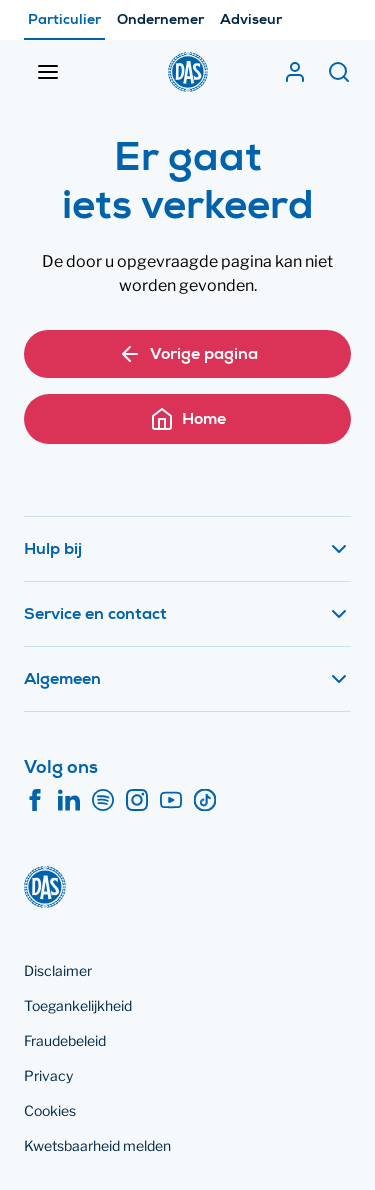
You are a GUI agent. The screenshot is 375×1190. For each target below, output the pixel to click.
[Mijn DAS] (295, 72)
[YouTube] (171, 801)
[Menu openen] (48, 72)
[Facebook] (35, 801)
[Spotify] (103, 801)
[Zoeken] (339, 72)
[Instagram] (137, 801)
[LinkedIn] (69, 801)
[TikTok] (205, 801)
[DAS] (188, 72)
